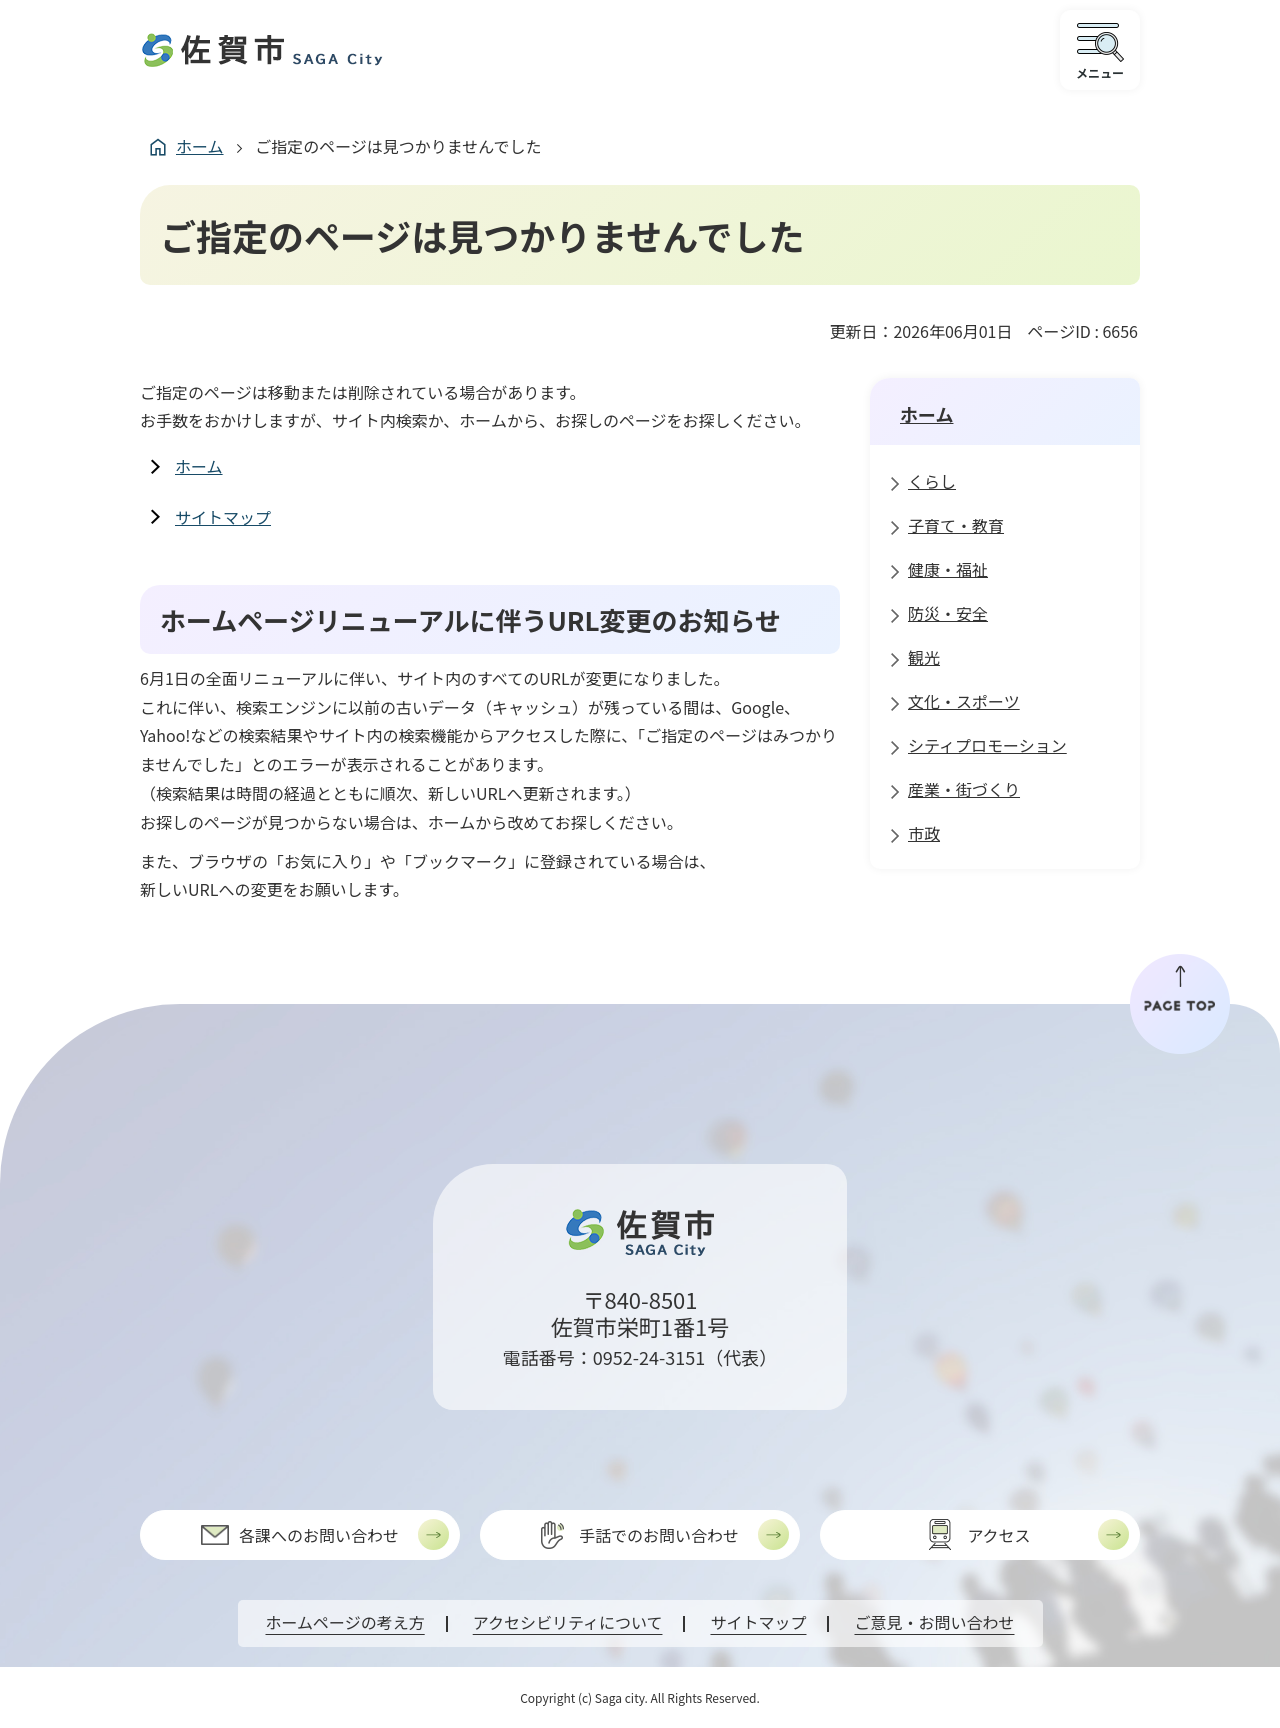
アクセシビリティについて (568, 1622)
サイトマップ (223, 517)
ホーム (200, 146)
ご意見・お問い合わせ (934, 1622)
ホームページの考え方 (345, 1622)
